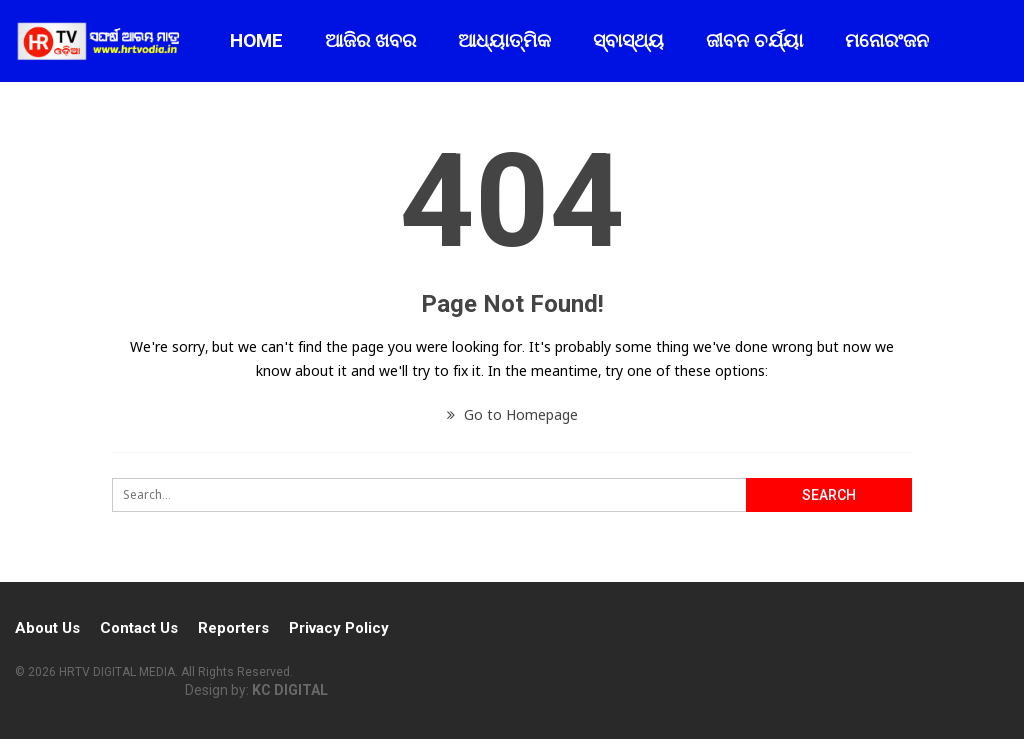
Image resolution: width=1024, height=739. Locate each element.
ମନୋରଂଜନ (887, 40)
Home (256, 40)
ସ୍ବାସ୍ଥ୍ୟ (628, 40)
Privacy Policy (339, 628)
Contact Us (139, 628)
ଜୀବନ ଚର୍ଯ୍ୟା (754, 40)
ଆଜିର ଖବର (370, 40)
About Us (47, 628)
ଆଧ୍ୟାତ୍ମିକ (504, 40)
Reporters (233, 628)
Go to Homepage (512, 414)
